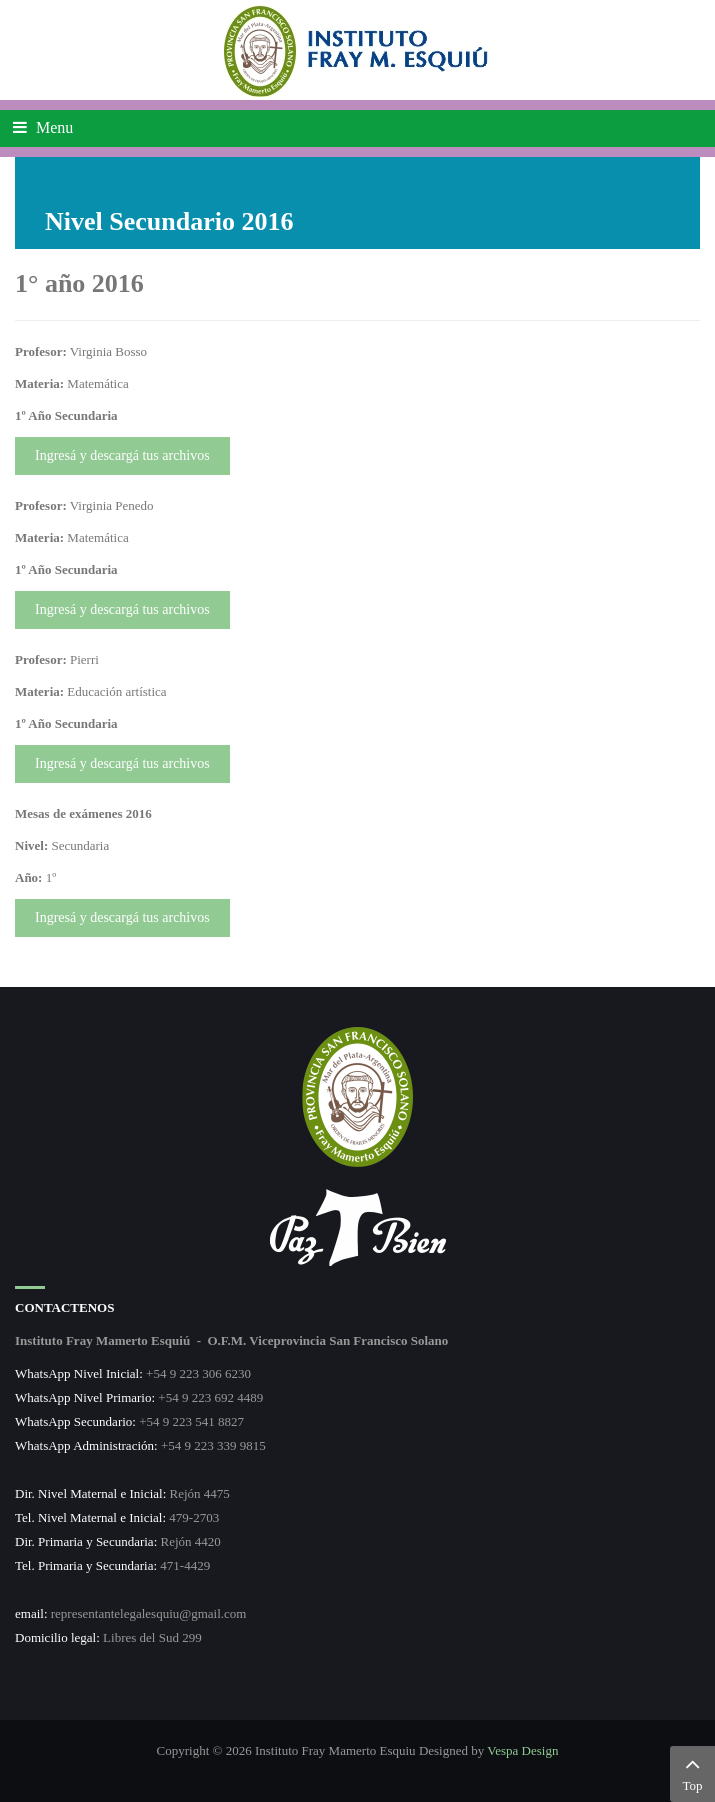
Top (692, 1772)
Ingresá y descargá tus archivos (122, 455)
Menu (43, 127)
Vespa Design (522, 1750)
